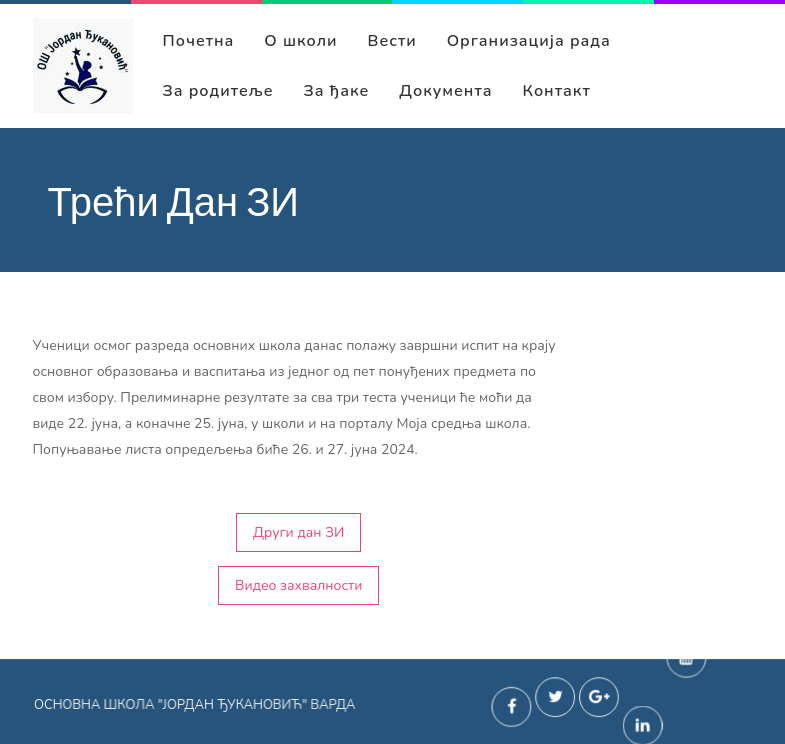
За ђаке (337, 91)
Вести (392, 41)
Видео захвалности (298, 585)
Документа (445, 91)
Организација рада (529, 41)
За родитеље (218, 91)
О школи (300, 41)
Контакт (557, 91)
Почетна (199, 41)
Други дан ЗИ (298, 532)
